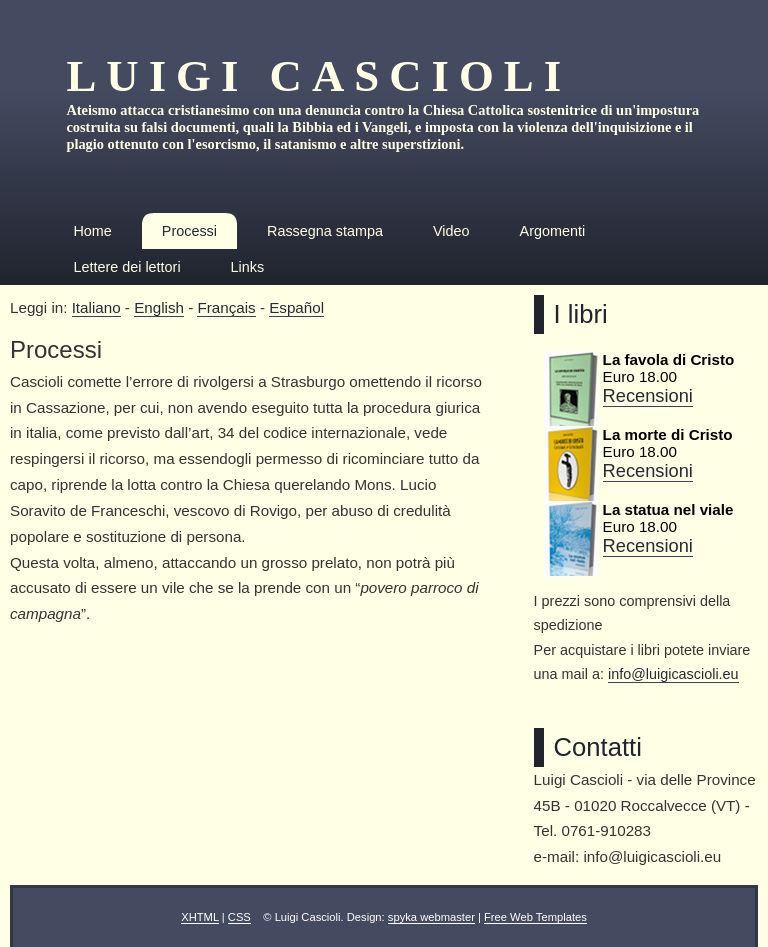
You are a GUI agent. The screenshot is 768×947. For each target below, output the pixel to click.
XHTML (200, 917)
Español (296, 307)
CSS (239, 917)
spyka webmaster (431, 917)
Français (226, 307)
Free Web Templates (535, 917)
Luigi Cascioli (318, 76)
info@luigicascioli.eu (673, 674)
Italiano (96, 307)
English (159, 307)
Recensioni (648, 395)
